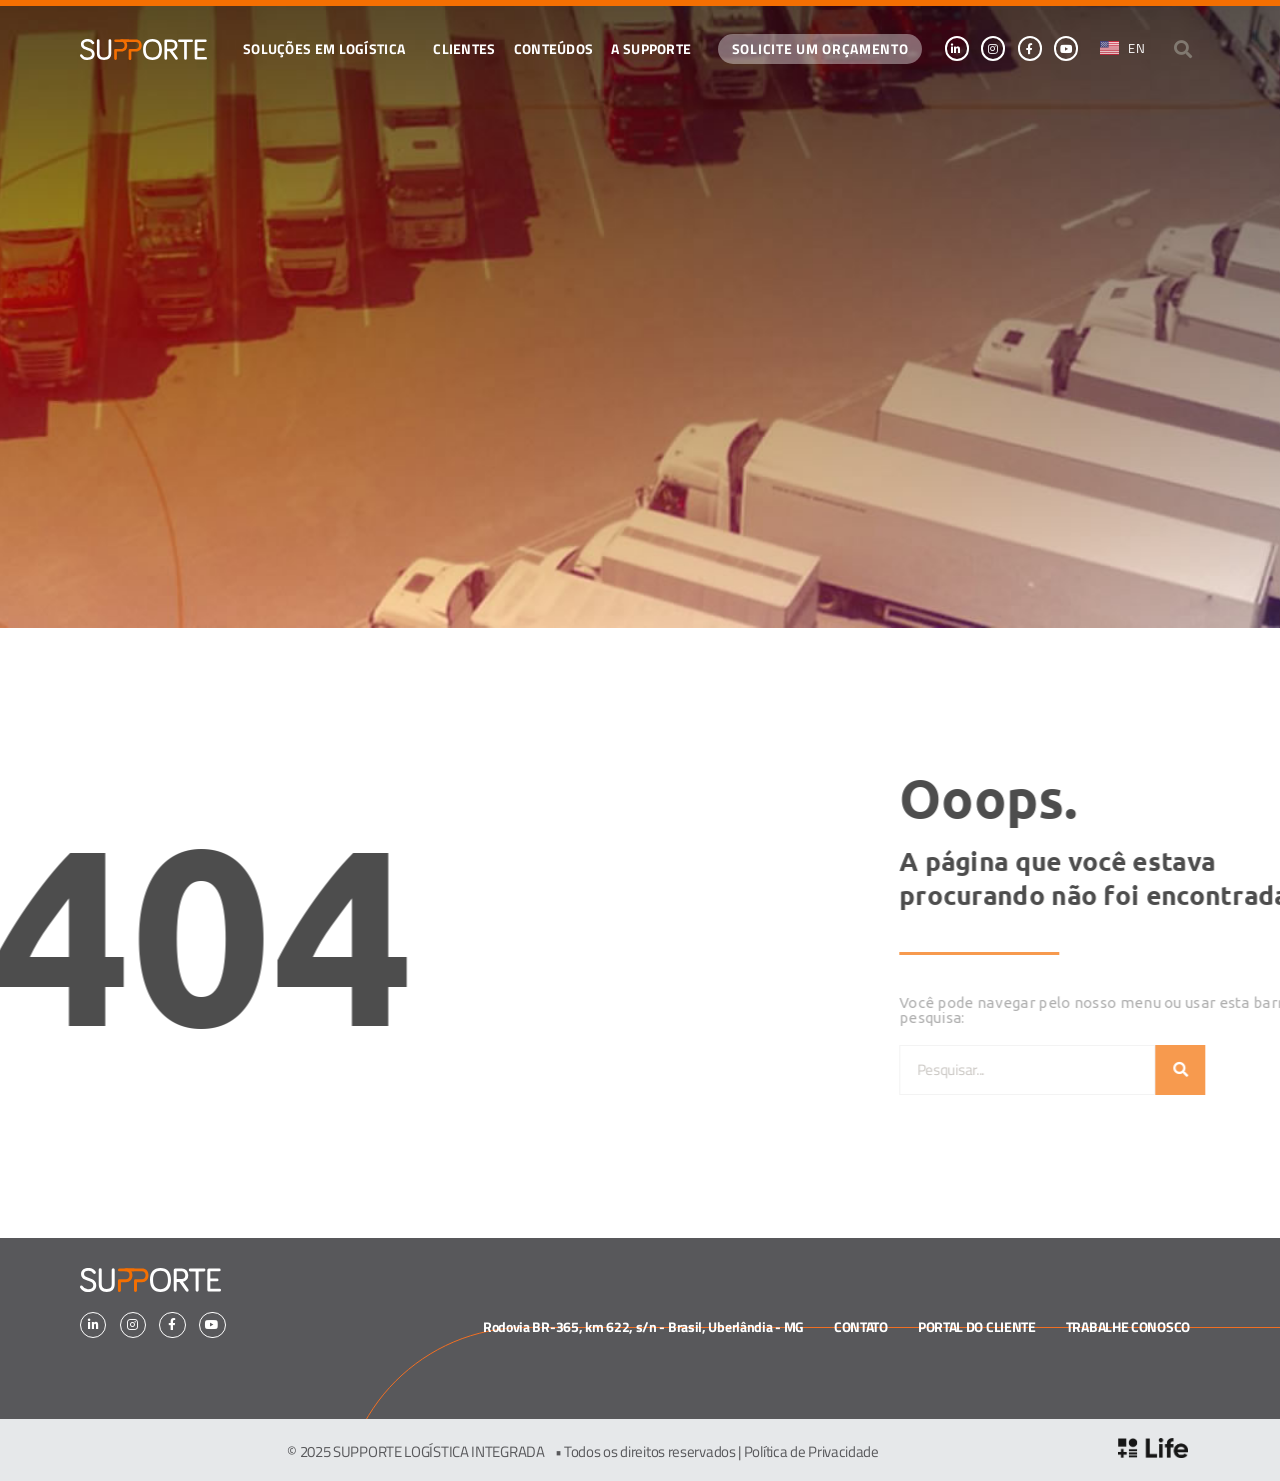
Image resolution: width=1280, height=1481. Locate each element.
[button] (1183, 48)
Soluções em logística (329, 48)
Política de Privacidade (811, 1451)
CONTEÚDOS (554, 48)
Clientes (464, 48)
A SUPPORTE (651, 48)
